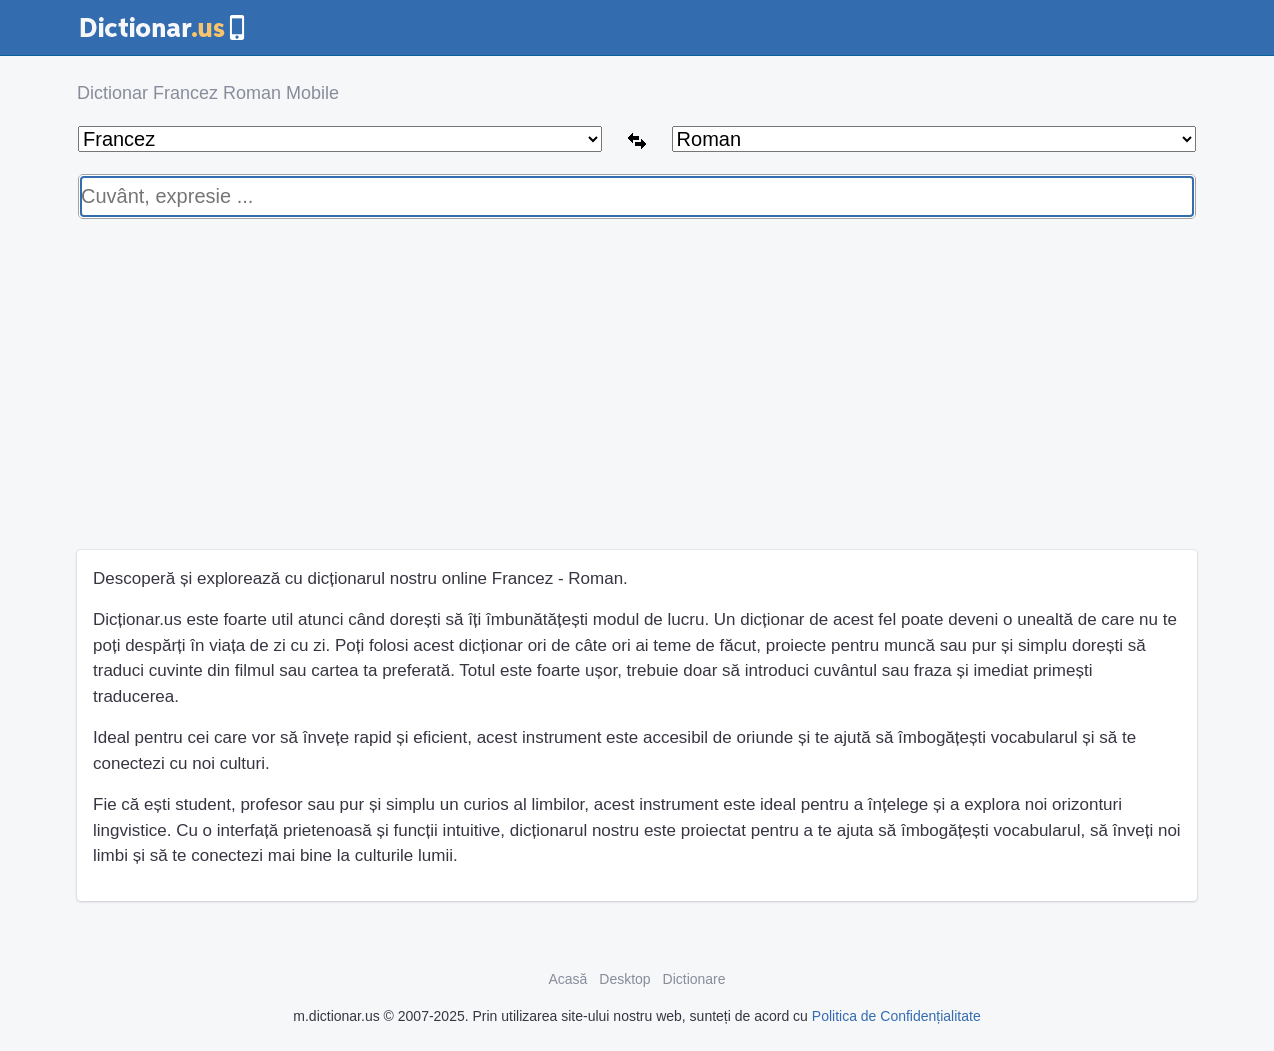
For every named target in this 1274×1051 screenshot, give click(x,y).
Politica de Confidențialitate (896, 1016)
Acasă (567, 979)
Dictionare (694, 979)
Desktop (624, 979)
